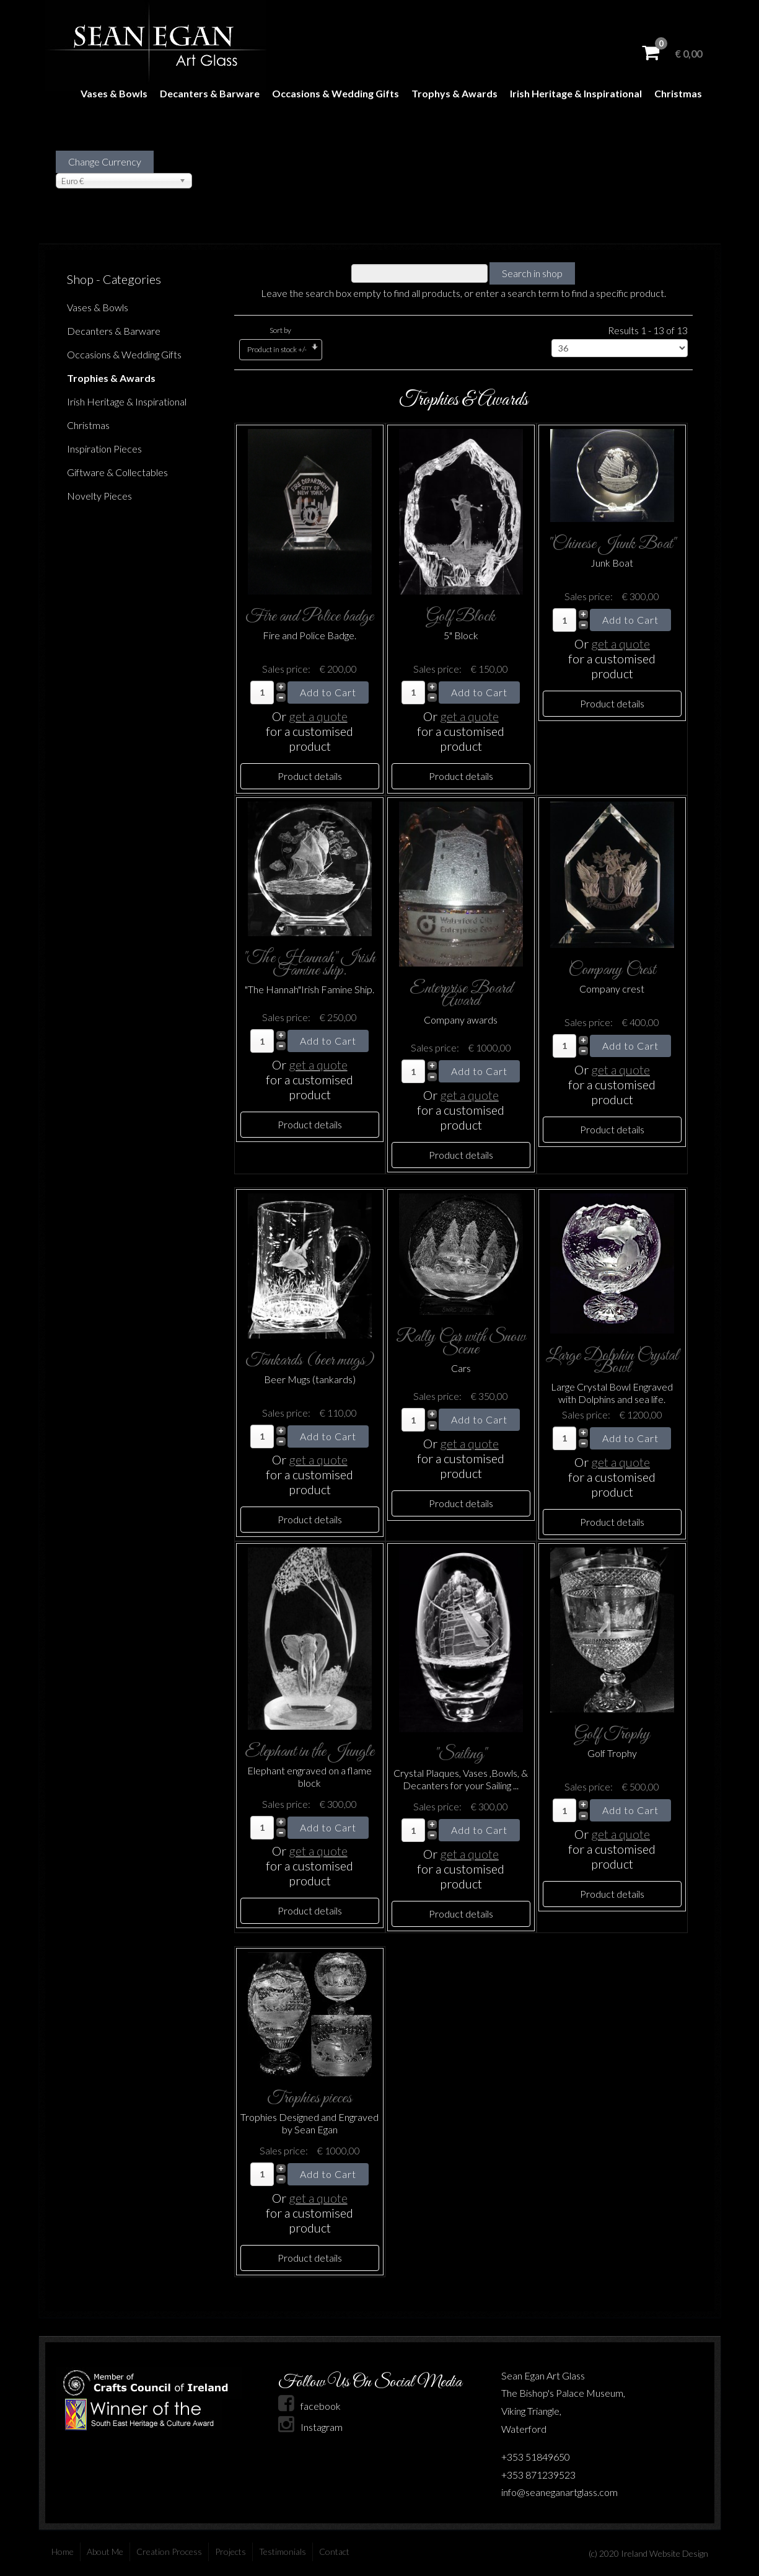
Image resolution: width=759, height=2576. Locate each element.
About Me (105, 2551)
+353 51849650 (535, 2457)
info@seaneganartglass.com (559, 2492)
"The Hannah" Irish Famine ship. (309, 964)
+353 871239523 (538, 2475)
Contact (334, 2551)
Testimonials (282, 2551)
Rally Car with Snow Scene (460, 1343)
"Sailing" (461, 1754)
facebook (309, 2406)
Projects (230, 2551)
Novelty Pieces (99, 496)
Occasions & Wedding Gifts (335, 93)
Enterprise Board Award (461, 995)
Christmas (678, 93)
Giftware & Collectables (117, 472)
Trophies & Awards (111, 378)
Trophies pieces (309, 2098)
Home (62, 2551)
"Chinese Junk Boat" (612, 544)
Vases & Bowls (114, 93)
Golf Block (460, 616)
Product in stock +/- (277, 349)
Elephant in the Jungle (309, 1752)
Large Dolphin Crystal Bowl (612, 1362)
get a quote (318, 716)
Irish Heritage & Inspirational (576, 93)
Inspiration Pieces (104, 448)
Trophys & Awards (454, 93)
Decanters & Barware (210, 93)
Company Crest (612, 970)
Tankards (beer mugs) (309, 1360)
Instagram (310, 2427)
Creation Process (169, 2551)
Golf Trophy (612, 1734)
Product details (310, 776)
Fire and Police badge (309, 616)
